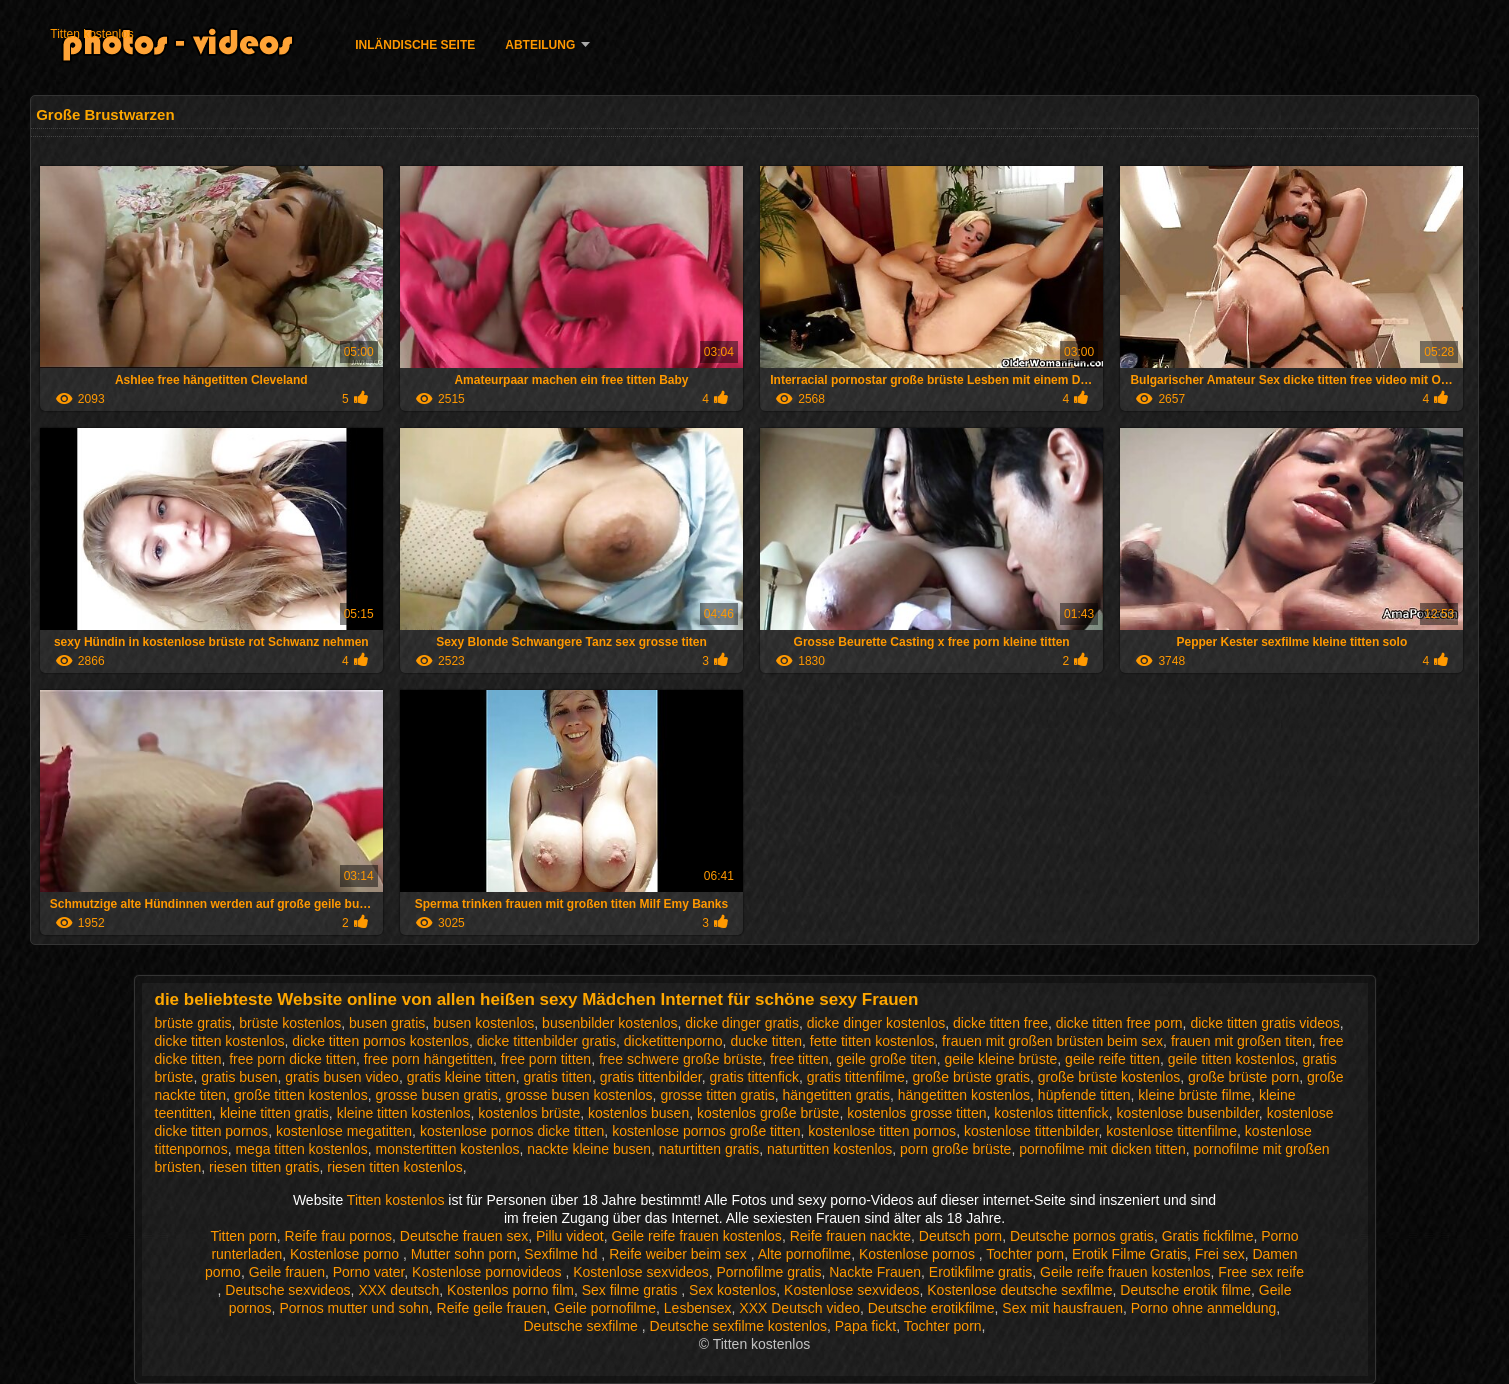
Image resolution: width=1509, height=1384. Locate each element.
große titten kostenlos (301, 1095)
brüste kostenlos (290, 1023)
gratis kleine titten (461, 1077)
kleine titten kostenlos (404, 1113)
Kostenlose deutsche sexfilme (1019, 1290)
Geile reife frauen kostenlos (696, 1236)
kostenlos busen (638, 1113)
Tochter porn (1025, 1254)
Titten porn (243, 1236)
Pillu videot (570, 1236)
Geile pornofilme (605, 1308)
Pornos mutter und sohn (353, 1308)
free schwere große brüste (680, 1059)
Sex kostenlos (732, 1290)
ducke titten (766, 1041)
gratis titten (557, 1077)
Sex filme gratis (632, 1290)
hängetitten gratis (836, 1095)
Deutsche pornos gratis (1082, 1236)
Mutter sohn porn (464, 1254)
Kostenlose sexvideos (640, 1272)
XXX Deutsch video (799, 1308)
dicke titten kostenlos (220, 1041)
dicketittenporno (673, 1041)
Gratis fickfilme (1208, 1236)
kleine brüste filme (1194, 1095)
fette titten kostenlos (872, 1041)
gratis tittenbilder (651, 1077)
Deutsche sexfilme (583, 1326)
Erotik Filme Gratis (1129, 1254)
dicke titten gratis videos (1264, 1023)
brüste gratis (193, 1023)
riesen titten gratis (264, 1167)
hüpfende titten (1084, 1095)
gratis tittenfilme (856, 1077)
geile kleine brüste (1000, 1059)
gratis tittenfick (753, 1077)
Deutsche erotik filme (1185, 1290)
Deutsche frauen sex (464, 1236)
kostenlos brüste (529, 1113)
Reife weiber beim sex (680, 1254)
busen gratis (387, 1023)
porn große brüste (955, 1149)
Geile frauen (287, 1272)
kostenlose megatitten (344, 1131)
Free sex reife (1261, 1272)
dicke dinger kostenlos (876, 1023)
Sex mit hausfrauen (1062, 1308)
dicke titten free (1000, 1023)
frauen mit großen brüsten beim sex (1052, 1041)
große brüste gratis (972, 1077)
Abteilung (540, 45)
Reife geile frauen (492, 1308)
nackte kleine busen (589, 1149)
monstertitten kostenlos (448, 1149)
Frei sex (1220, 1254)
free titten (799, 1059)
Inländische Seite (415, 45)
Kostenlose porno (346, 1254)
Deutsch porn (960, 1236)
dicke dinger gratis (742, 1023)
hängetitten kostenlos (964, 1095)
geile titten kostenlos (1231, 1059)
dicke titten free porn (1119, 1023)
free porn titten (546, 1059)
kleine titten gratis (274, 1113)
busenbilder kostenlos (609, 1023)
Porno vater (369, 1272)
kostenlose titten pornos (882, 1131)
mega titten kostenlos (301, 1149)
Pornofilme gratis (768, 1272)
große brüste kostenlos (1109, 1077)
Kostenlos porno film (510, 1290)
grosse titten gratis (717, 1095)
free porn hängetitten (428, 1059)
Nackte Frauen (875, 1272)
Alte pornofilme (804, 1254)
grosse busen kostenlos (579, 1095)
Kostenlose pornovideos (488, 1272)
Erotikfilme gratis (980, 1272)
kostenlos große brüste (768, 1113)
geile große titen (886, 1059)
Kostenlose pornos (919, 1254)
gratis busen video (342, 1077)
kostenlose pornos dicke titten (512, 1131)
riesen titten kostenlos (394, 1167)
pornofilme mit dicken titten (1102, 1149)
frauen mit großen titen (1241, 1041)
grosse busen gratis (437, 1095)
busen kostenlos (483, 1023)
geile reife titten (1112, 1059)
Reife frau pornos (338, 1236)
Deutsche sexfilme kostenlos (738, 1326)
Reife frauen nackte (850, 1236)
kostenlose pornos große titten (706, 1131)
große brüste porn (1243, 1077)
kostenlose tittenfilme (1171, 1131)
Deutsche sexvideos (287, 1290)
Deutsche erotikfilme (931, 1308)
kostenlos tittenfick (1051, 1113)
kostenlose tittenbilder (1031, 1131)
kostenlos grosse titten (916, 1113)
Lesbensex (698, 1308)
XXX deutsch (398, 1290)
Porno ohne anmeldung (1204, 1308)
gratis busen (239, 1077)
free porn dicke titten (292, 1059)
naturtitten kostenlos (829, 1149)
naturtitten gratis (709, 1149)
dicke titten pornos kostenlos (380, 1041)
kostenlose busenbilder (1187, 1113)
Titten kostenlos (92, 34)
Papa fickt (865, 1326)
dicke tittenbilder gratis (546, 1041)
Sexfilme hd (562, 1254)
